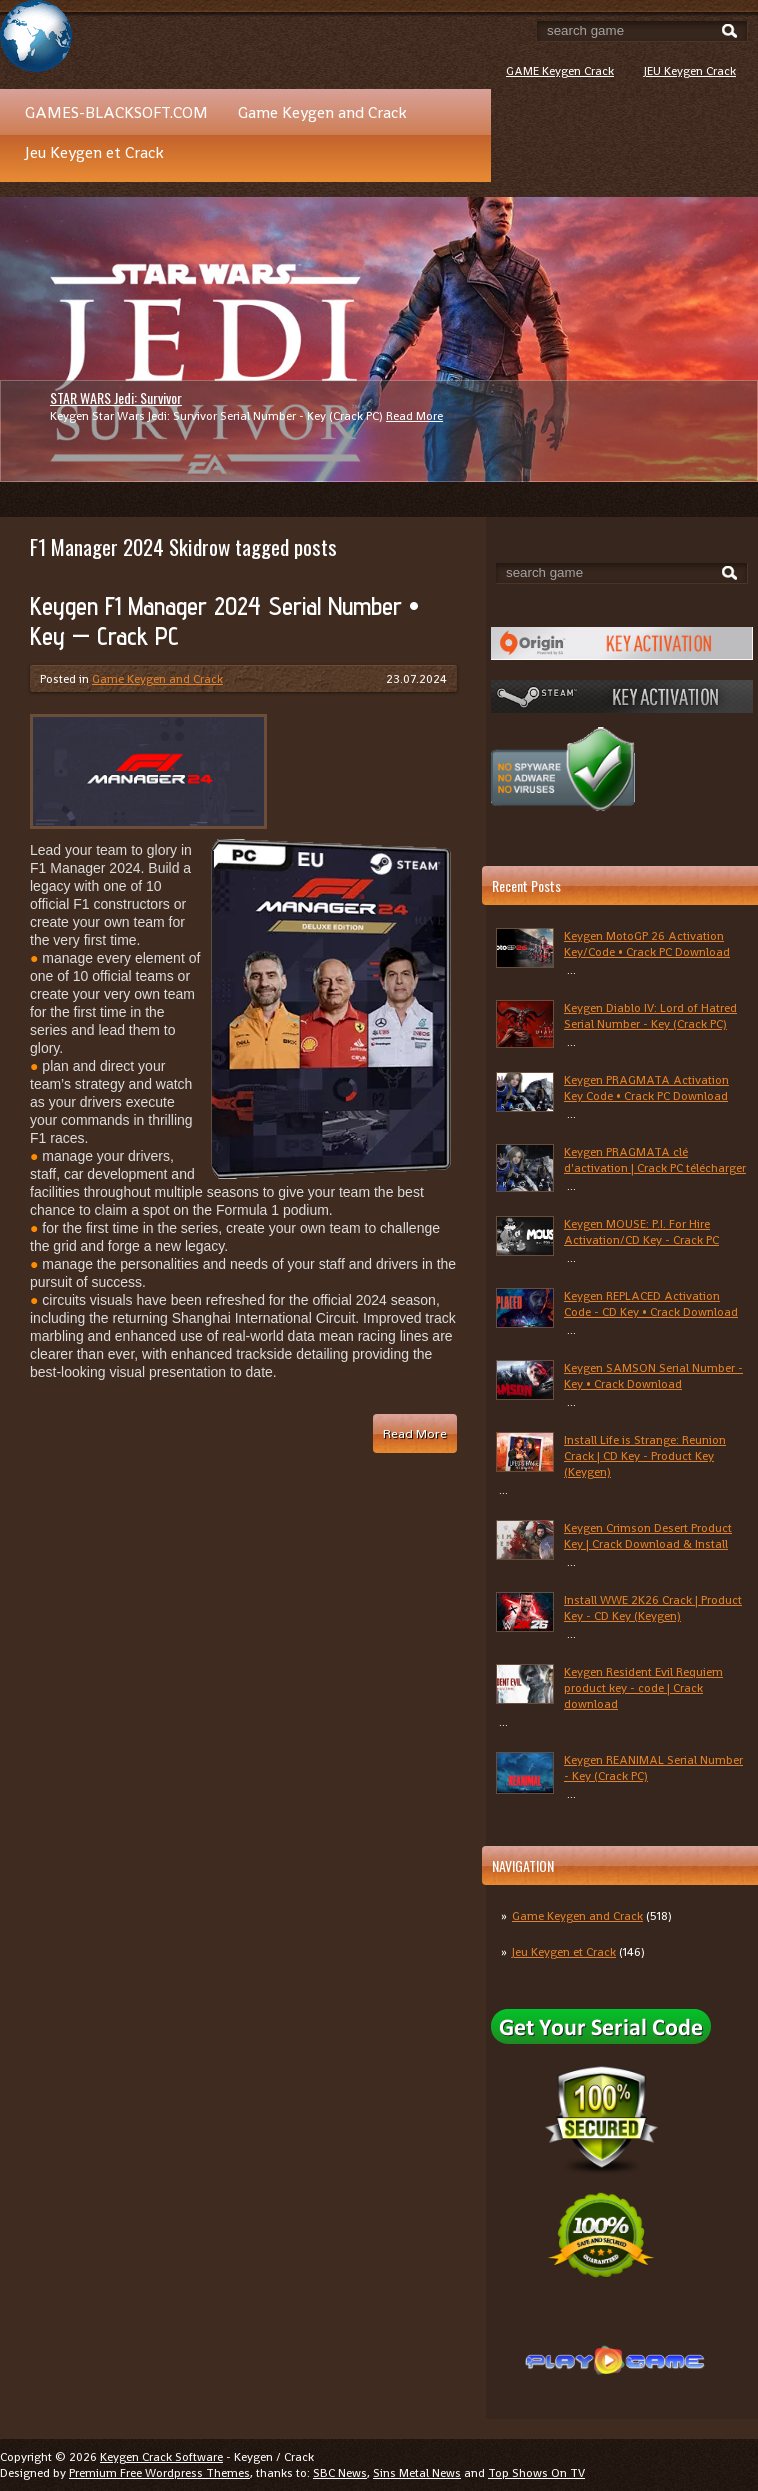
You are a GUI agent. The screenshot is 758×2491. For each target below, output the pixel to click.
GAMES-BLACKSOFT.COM (116, 112)
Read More (414, 416)
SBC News (340, 2473)
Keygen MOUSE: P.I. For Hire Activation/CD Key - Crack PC (641, 1232)
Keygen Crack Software (161, 2457)
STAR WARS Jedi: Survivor (116, 397)
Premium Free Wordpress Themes (159, 2473)
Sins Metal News (417, 2473)
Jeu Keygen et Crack (94, 152)
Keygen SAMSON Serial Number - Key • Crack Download (653, 1376)
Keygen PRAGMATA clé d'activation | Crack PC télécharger (655, 1160)
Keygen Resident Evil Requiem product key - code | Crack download (643, 1688)
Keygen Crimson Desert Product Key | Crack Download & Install (648, 1536)
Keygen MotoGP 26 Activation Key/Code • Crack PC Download (647, 944)
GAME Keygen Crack (560, 71)
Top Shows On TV (536, 2473)
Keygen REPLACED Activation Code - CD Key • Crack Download (651, 1304)
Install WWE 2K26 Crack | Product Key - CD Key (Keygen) (653, 1608)
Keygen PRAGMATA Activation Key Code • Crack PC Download (646, 1088)
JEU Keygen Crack (690, 71)
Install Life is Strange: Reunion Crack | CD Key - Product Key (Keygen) (645, 1456)
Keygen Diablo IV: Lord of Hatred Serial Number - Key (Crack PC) (650, 1016)
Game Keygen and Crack (322, 112)
